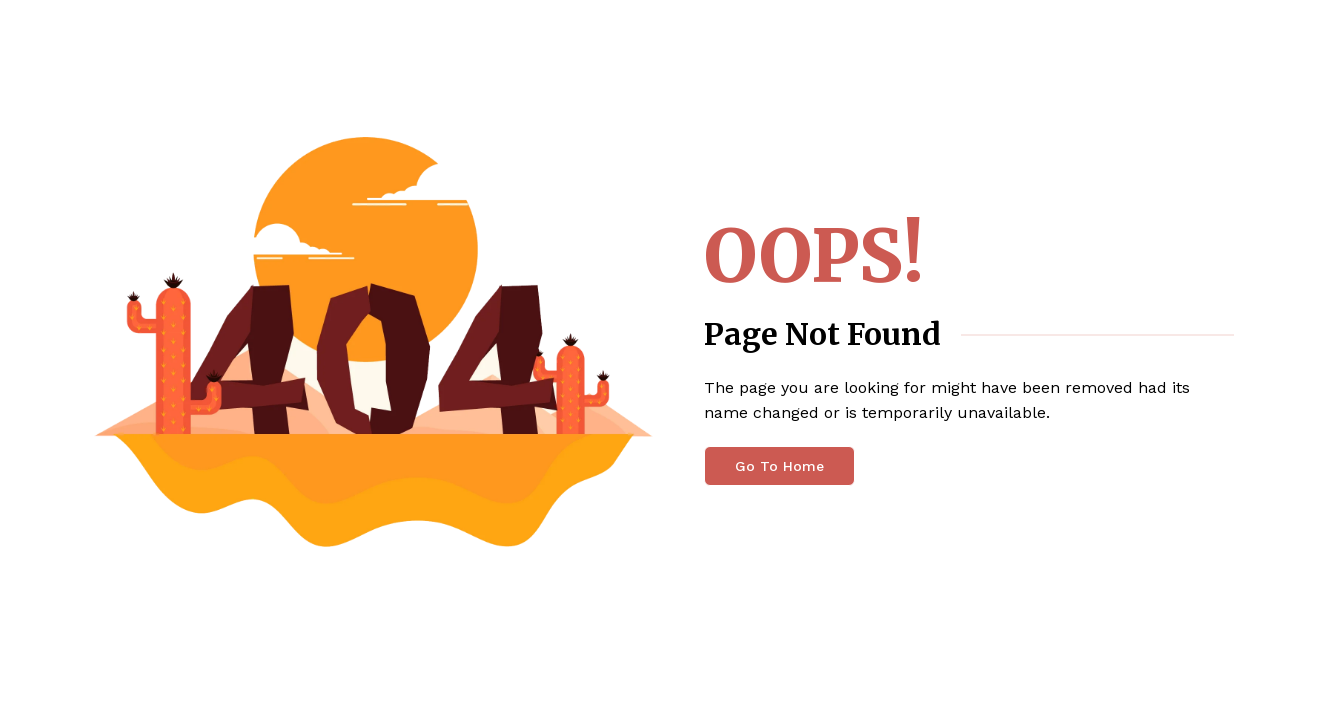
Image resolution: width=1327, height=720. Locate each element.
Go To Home (779, 466)
